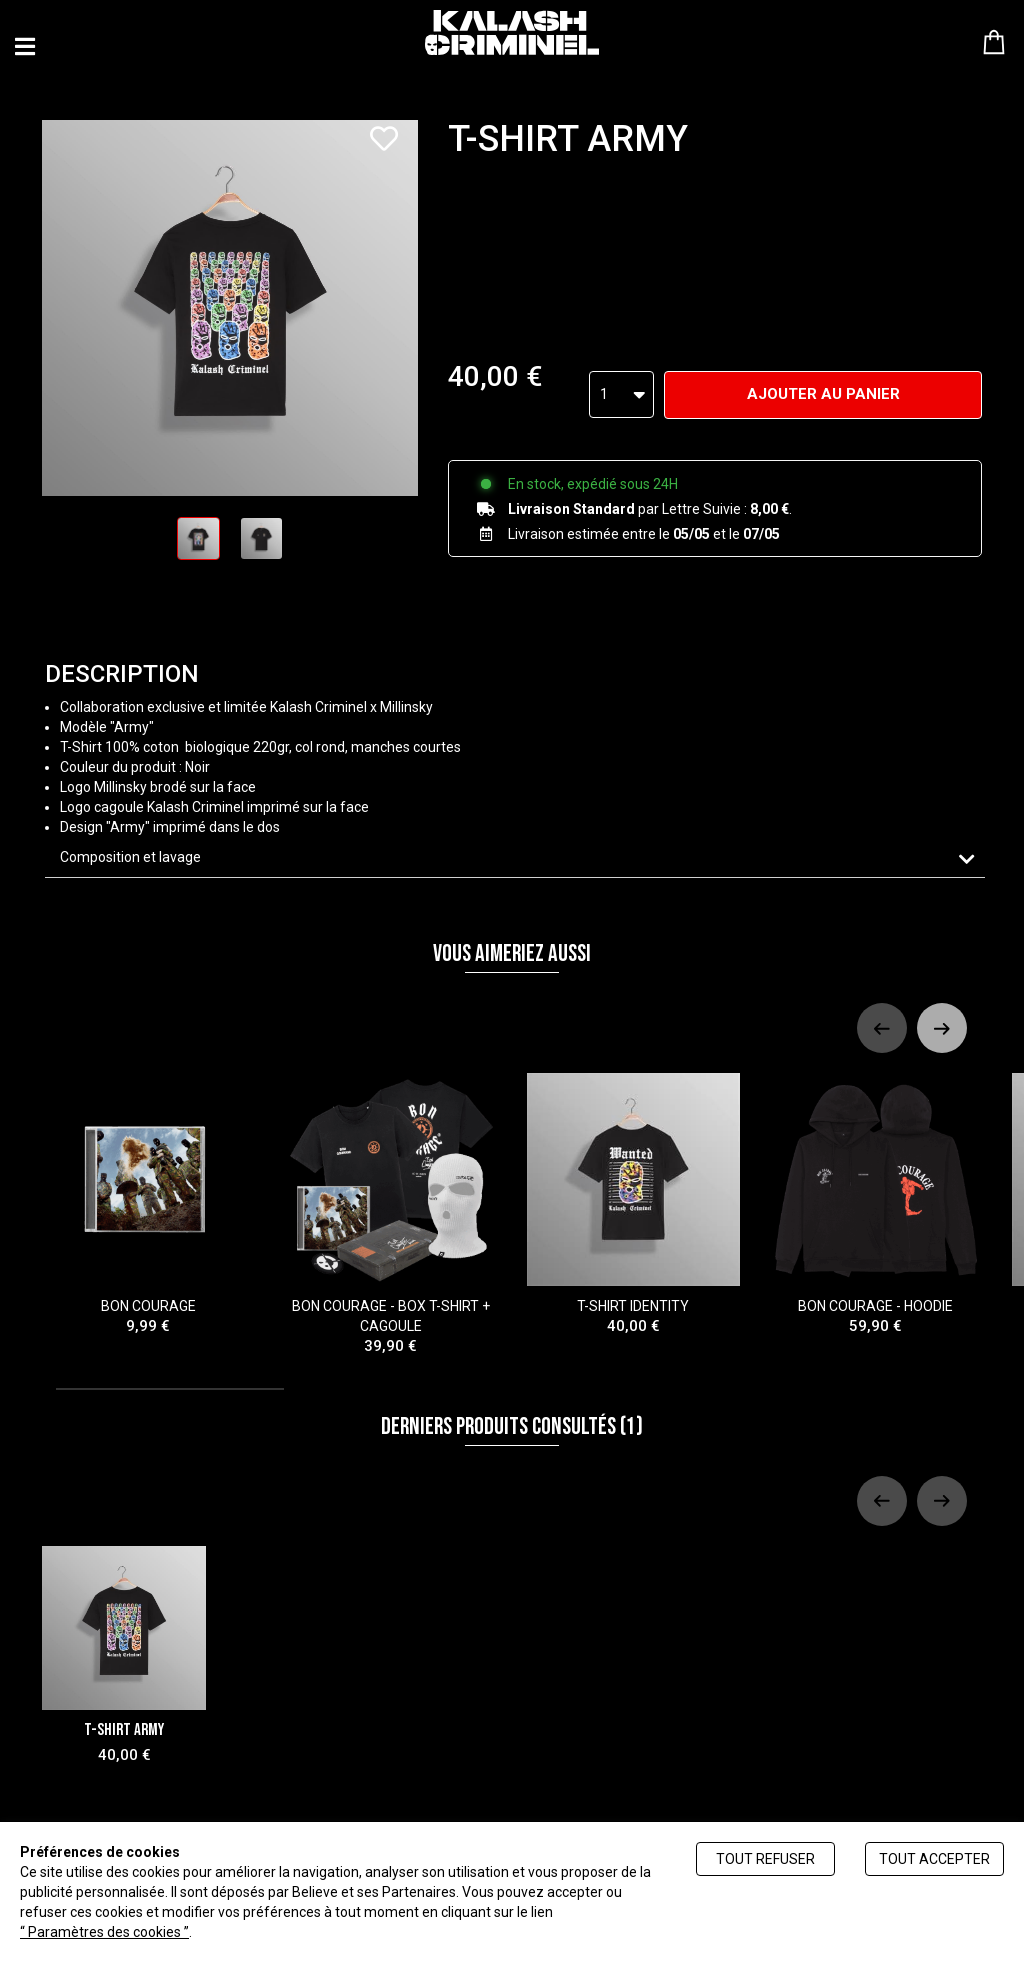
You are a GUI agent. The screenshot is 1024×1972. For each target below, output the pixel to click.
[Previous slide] (882, 1028)
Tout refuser (765, 1859)
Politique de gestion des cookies (295, 1932)
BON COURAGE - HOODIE (876, 1204)
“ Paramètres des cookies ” (104, 1932)
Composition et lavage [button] (130, 857)
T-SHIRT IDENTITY (633, 1204)
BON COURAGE (148, 1204)
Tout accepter (934, 1859)
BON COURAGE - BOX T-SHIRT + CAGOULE (391, 1214)
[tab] (515, 857)
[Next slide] (942, 1028)
